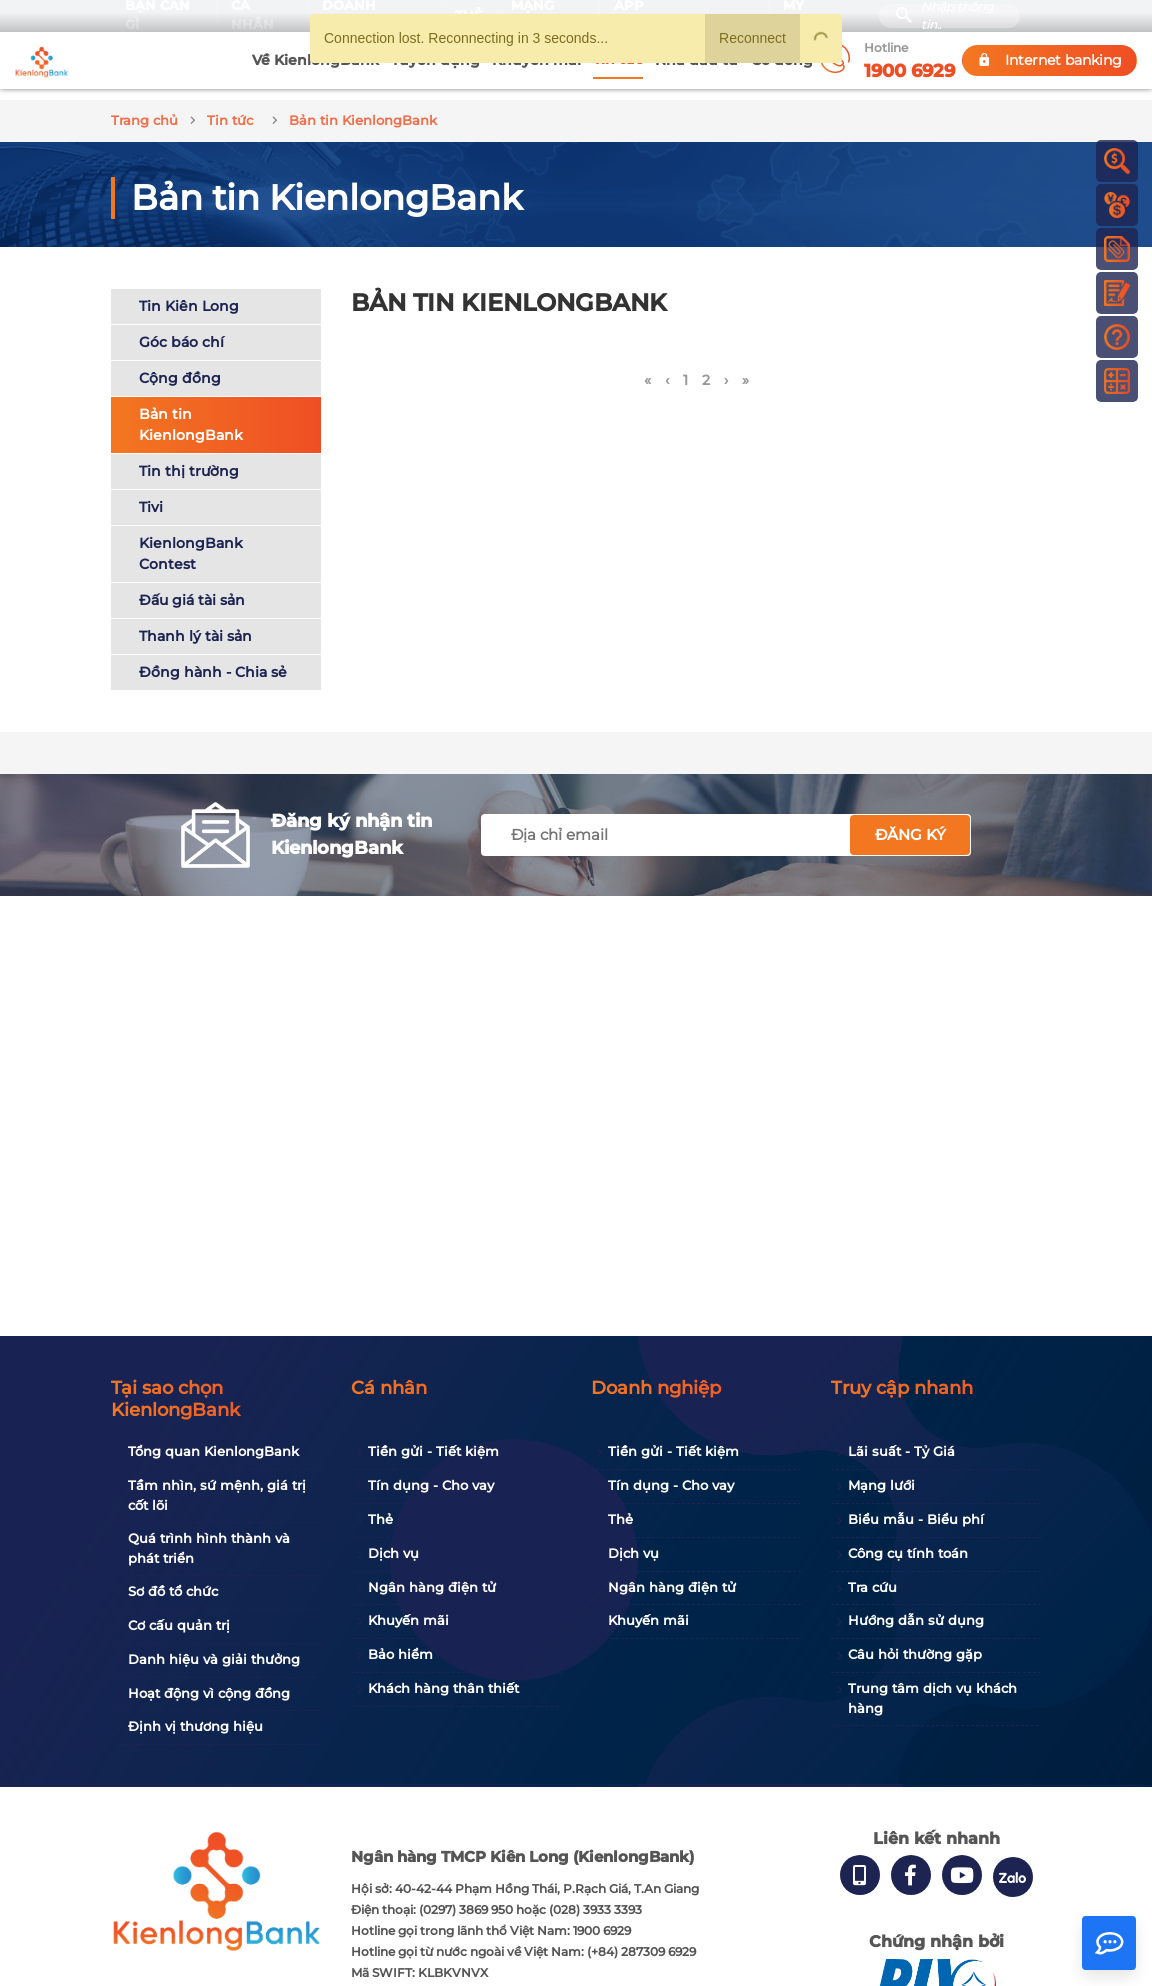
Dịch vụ (393, 1553)
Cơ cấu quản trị (179, 1625)
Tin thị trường (189, 460)
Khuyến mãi (408, 1620)
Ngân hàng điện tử (432, 1587)
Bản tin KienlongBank (191, 413)
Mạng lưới (881, 1485)
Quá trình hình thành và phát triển (209, 1548)
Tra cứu (872, 1587)
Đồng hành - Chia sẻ (213, 661)
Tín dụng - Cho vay (431, 1485)
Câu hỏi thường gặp (915, 1654)
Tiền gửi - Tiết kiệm (433, 1451)
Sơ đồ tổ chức (173, 1591)
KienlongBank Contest (191, 542)
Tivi (151, 496)
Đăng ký (910, 823)
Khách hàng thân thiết (443, 1688)
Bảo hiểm (400, 1654)
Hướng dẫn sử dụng (916, 1620)
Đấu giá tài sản (192, 589)
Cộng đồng (180, 367)
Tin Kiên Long (189, 295)
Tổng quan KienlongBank (213, 1451)
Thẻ (380, 1519)
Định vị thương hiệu (195, 1726)
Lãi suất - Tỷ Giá (901, 1451)
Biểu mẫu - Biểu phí (916, 1519)
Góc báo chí (181, 331)
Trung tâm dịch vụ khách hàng (932, 1698)
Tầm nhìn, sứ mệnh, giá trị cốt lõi (217, 1495)
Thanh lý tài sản (195, 625)
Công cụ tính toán (908, 1553)
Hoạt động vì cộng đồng (209, 1693)
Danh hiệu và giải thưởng (214, 1659)
